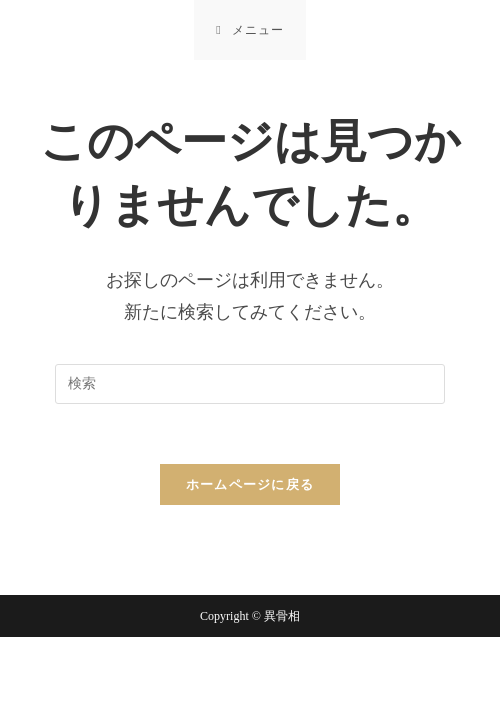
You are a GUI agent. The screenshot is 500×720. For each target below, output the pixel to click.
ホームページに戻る (250, 484)
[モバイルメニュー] (249, 30)
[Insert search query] (250, 384)
